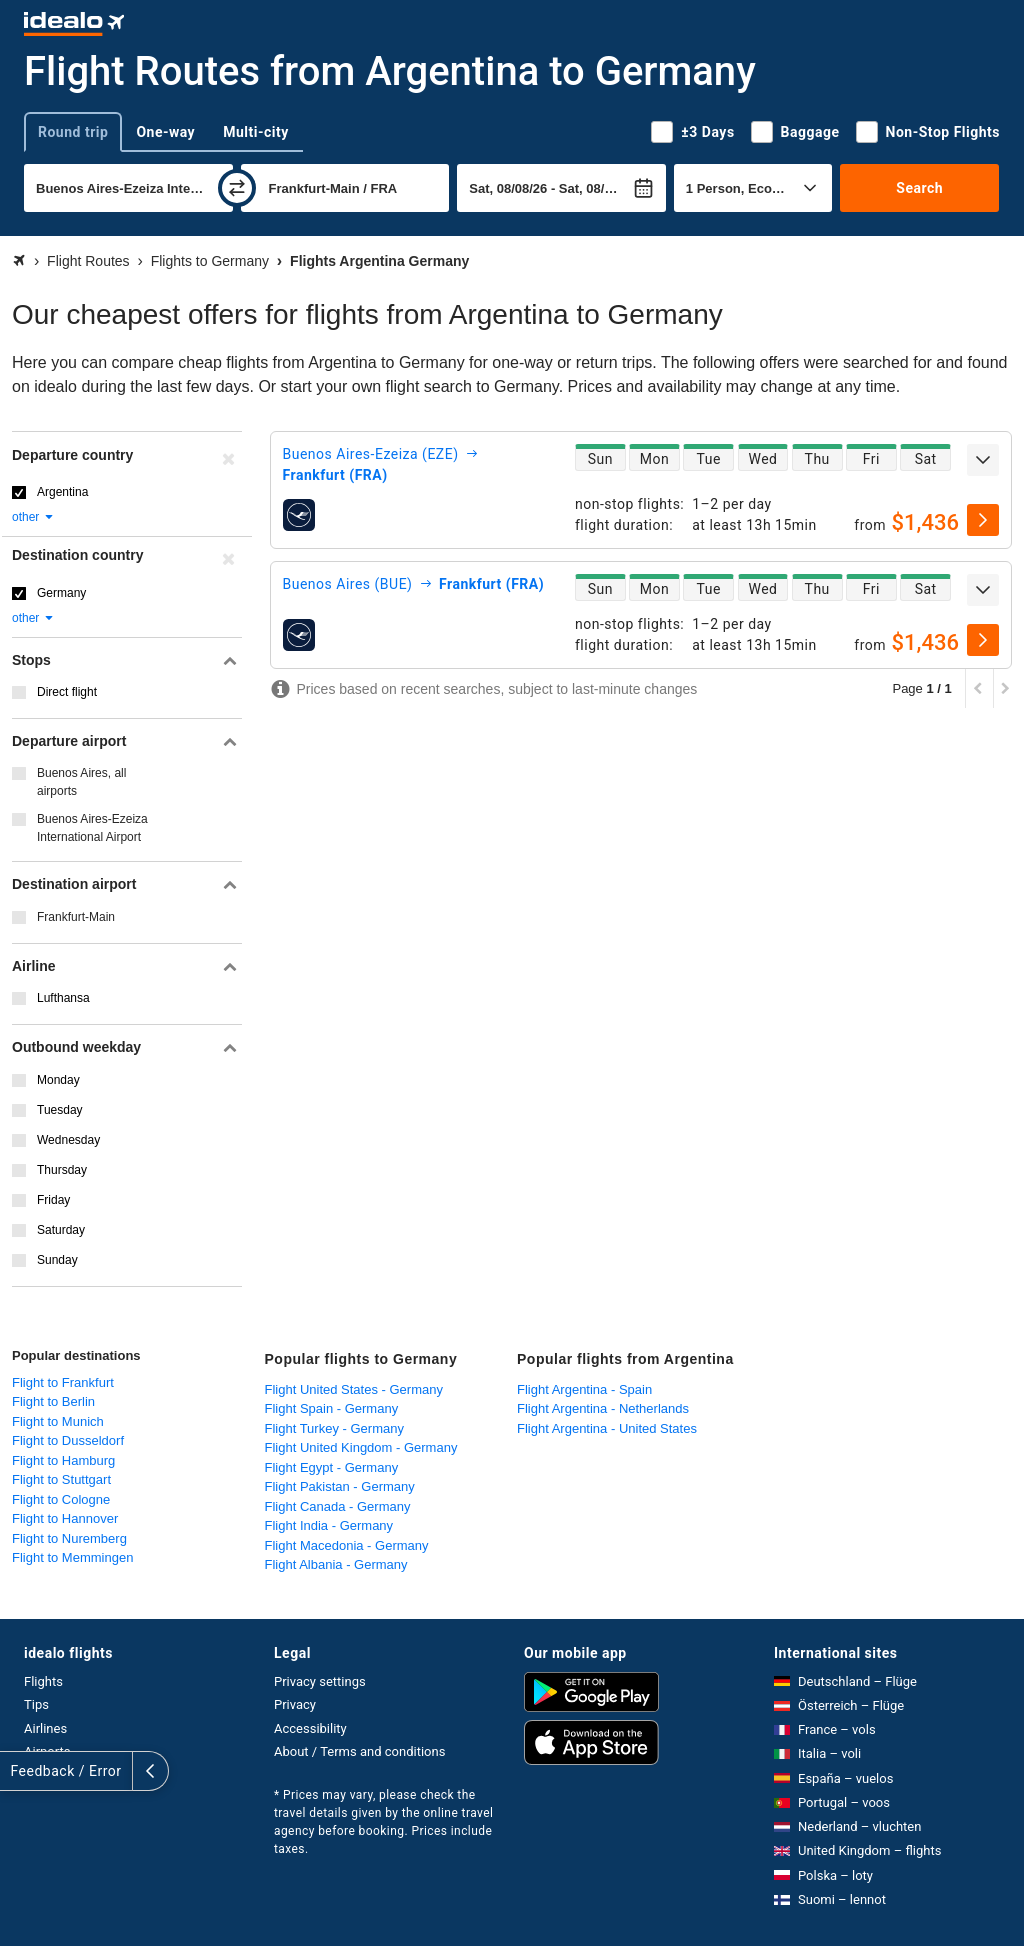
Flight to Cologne (61, 1499)
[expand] (983, 460)
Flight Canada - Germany (338, 1506)
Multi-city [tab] (256, 132)
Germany (61, 593)
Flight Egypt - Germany (332, 1467)
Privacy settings (320, 1681)
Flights (43, 1681)
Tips (36, 1704)
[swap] (237, 188)
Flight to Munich (58, 1421)
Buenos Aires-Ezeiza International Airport (92, 828)
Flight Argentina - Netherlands (603, 1408)
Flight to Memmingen (72, 1557)
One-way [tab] (165, 132)
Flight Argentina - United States (607, 1428)
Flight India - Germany (329, 1525)
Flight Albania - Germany (336, 1564)
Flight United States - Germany (354, 1389)
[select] (983, 520)
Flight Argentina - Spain (584, 1389)
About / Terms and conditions (359, 1751)
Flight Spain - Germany (332, 1408)
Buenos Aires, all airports (81, 782)
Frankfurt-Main (76, 917)
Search (919, 188)
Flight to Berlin (53, 1401)
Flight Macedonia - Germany (347, 1545)
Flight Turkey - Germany (334, 1428)
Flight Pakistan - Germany (340, 1486)
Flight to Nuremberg (69, 1538)
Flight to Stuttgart (61, 1479)
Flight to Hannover (65, 1518)
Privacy (295, 1704)
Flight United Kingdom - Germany (361, 1447)
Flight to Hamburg (63, 1460)
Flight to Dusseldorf (68, 1440)
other (33, 517)
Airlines (45, 1728)
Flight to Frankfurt (63, 1382)
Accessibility (310, 1728)
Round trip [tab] (73, 132)
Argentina (62, 492)
